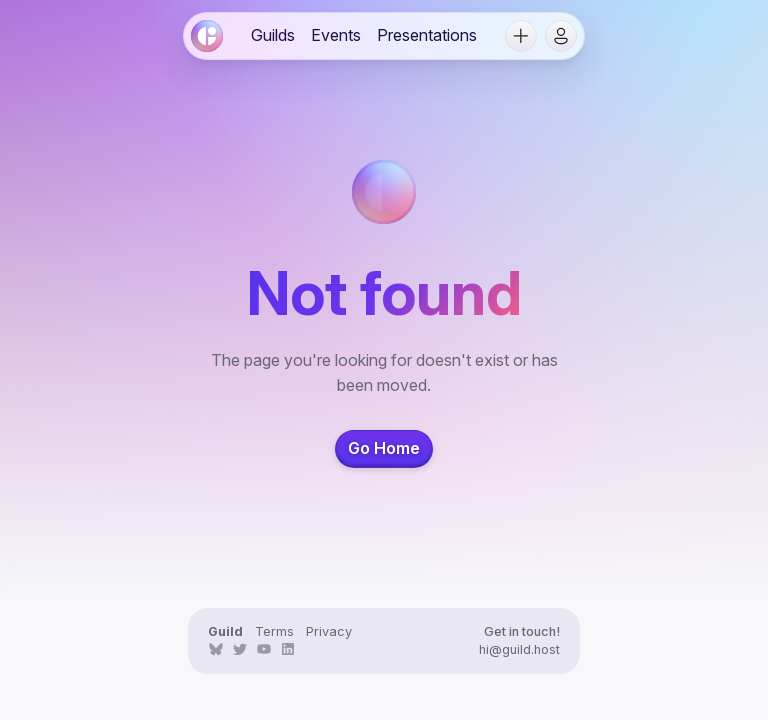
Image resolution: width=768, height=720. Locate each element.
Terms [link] (274, 631)
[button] (521, 36)
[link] (207, 36)
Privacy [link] (329, 631)
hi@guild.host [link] (519, 649)
